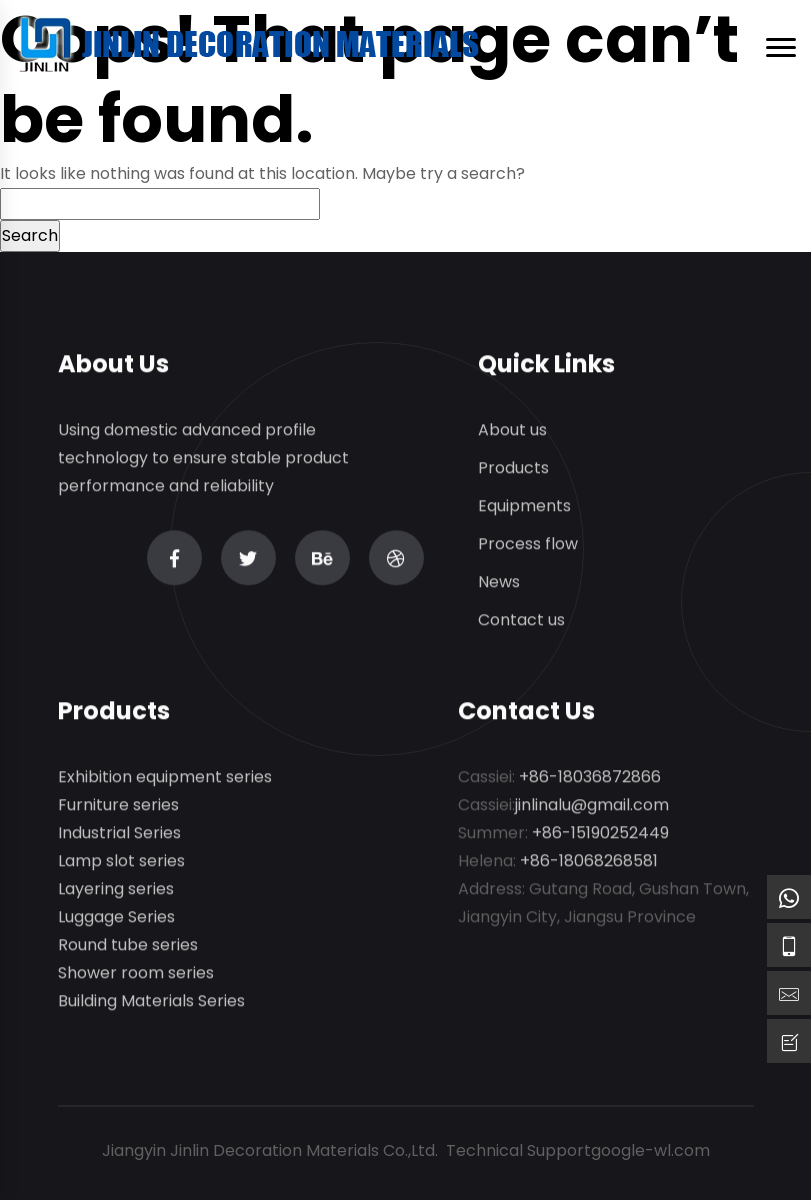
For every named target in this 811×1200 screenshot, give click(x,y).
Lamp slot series (121, 861)
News (499, 582)
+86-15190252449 (600, 833)
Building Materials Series (151, 1001)
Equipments (524, 506)
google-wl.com (650, 1150)
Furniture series (118, 805)
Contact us (521, 620)
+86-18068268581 (589, 861)
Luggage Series (116, 917)
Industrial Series (119, 833)
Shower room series (136, 973)
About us (512, 430)
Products (513, 468)
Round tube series (128, 945)
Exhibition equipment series (165, 777)
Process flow (528, 544)
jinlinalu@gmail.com (592, 805)
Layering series (116, 889)
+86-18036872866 (590, 777)
